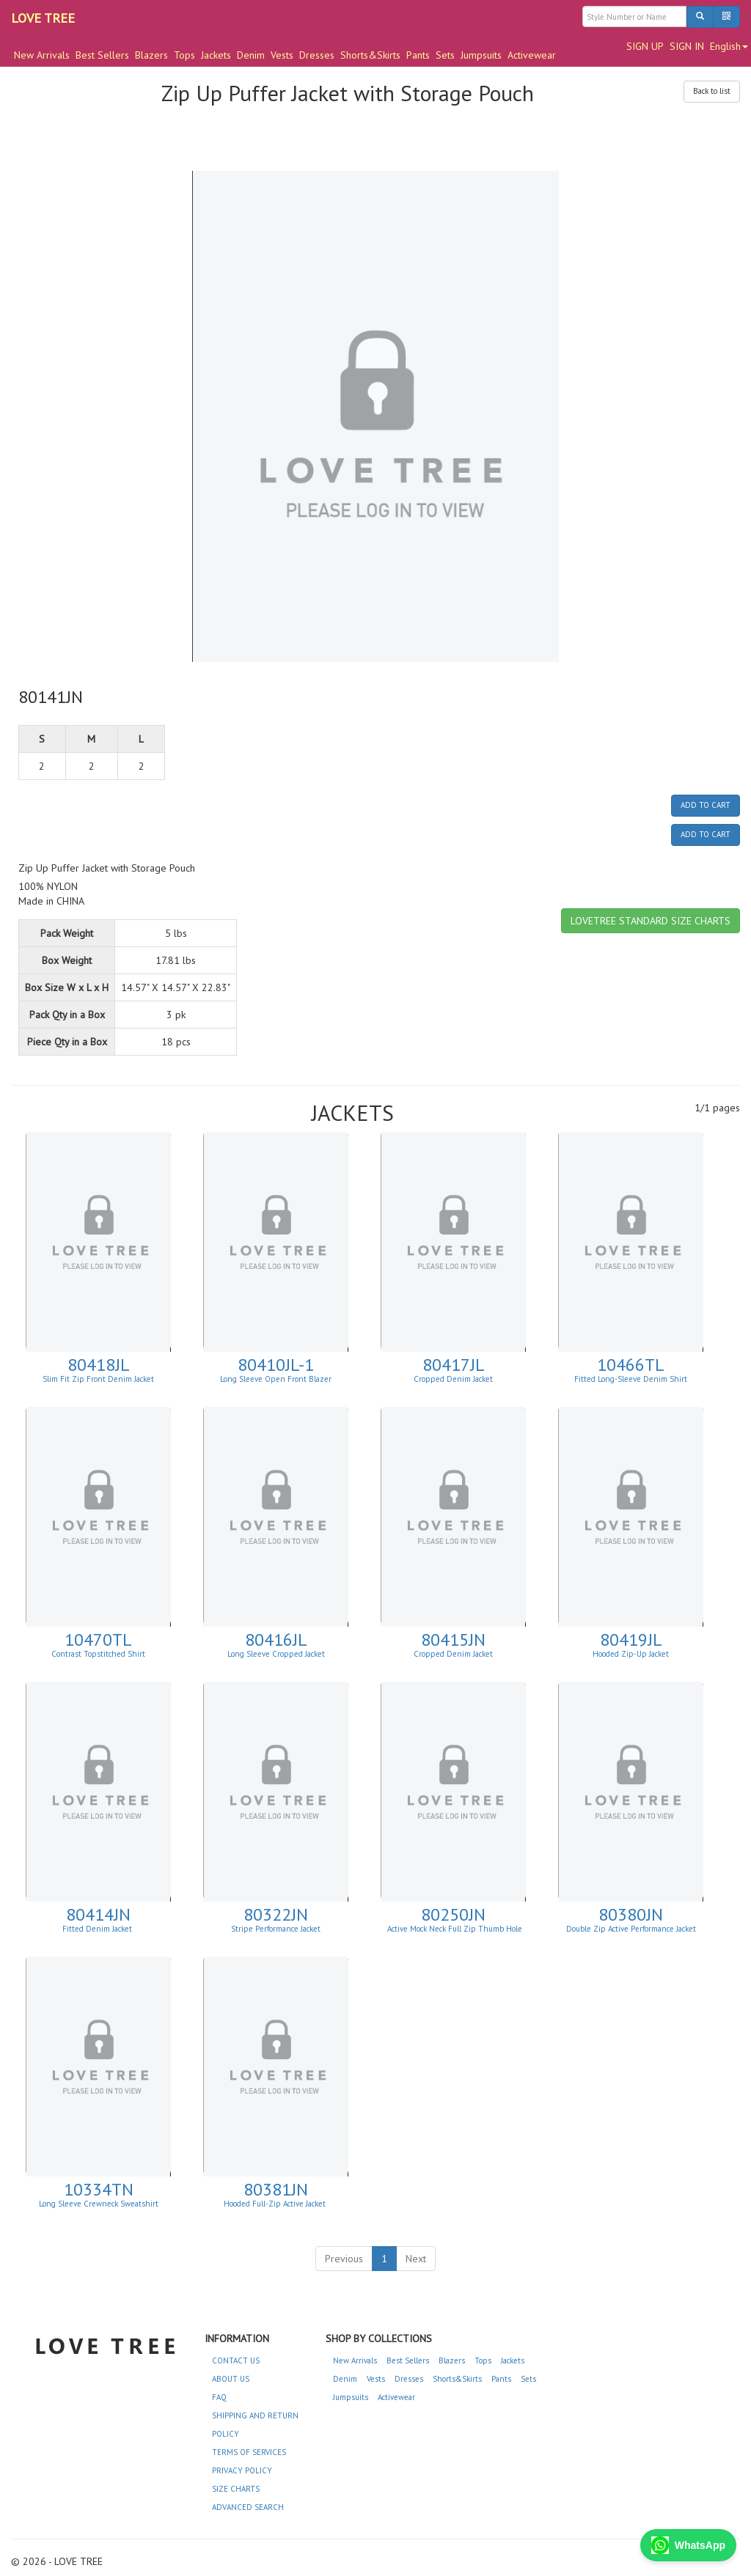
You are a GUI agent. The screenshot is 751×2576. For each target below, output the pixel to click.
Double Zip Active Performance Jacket (631, 1929)
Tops (184, 55)
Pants (418, 55)
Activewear (532, 55)
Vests (282, 55)
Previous (344, 2258)
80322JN (275, 1914)
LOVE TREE (43, 18)
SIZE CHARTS (236, 2489)
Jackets (216, 55)
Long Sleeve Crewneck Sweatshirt (98, 2203)
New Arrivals (42, 55)
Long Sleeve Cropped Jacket (276, 1654)
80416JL (276, 1639)
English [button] (729, 46)
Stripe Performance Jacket (275, 1929)
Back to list (711, 91)
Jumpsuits (481, 55)
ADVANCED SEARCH (248, 2507)
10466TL (630, 1364)
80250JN (453, 1914)
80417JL (453, 1364)
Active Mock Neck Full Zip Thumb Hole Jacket (454, 1933)
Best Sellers (102, 55)
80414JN (98, 1914)
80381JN (275, 2189)
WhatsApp (688, 2545)
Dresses (316, 55)
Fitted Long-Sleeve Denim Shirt (630, 1379)
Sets (445, 55)
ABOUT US (230, 2379)
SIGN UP (645, 46)
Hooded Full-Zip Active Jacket (276, 2203)
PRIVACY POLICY (242, 2470)
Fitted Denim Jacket (98, 1929)
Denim (251, 55)
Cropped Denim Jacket (453, 1379)
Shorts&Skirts (370, 55)
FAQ (219, 2397)
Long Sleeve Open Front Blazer (275, 1379)
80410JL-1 (276, 1364)
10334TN (98, 2189)
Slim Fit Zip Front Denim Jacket (98, 1379)
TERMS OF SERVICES (249, 2452)
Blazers (151, 55)
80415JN (453, 1639)
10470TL (98, 1639)
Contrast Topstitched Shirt (98, 1654)
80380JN (630, 1914)
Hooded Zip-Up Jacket (631, 1654)
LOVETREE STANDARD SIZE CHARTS (650, 920)
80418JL (98, 1364)
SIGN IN (687, 46)
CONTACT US (236, 2360)
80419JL (631, 1639)
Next (416, 2258)
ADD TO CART (705, 805)
